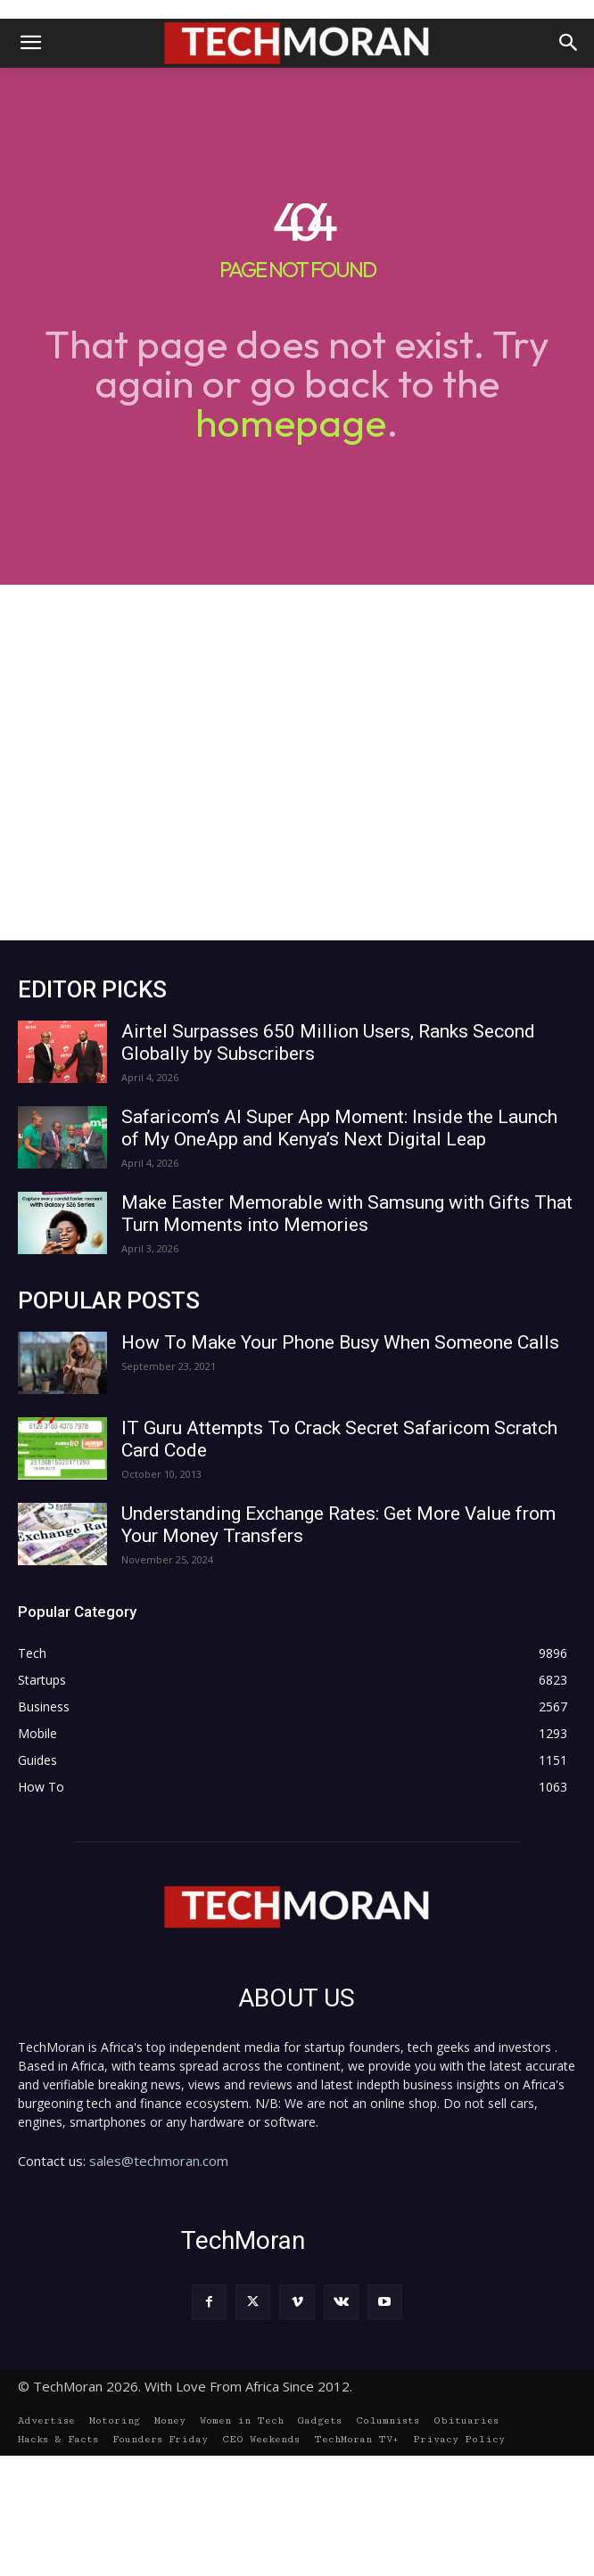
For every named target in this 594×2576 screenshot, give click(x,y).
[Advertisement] (297, 762)
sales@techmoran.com (158, 2161)
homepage (290, 422)
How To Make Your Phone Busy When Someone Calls (340, 1342)
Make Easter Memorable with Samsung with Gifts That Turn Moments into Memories (347, 1213)
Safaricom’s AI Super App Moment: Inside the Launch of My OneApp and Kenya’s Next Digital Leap (339, 1128)
